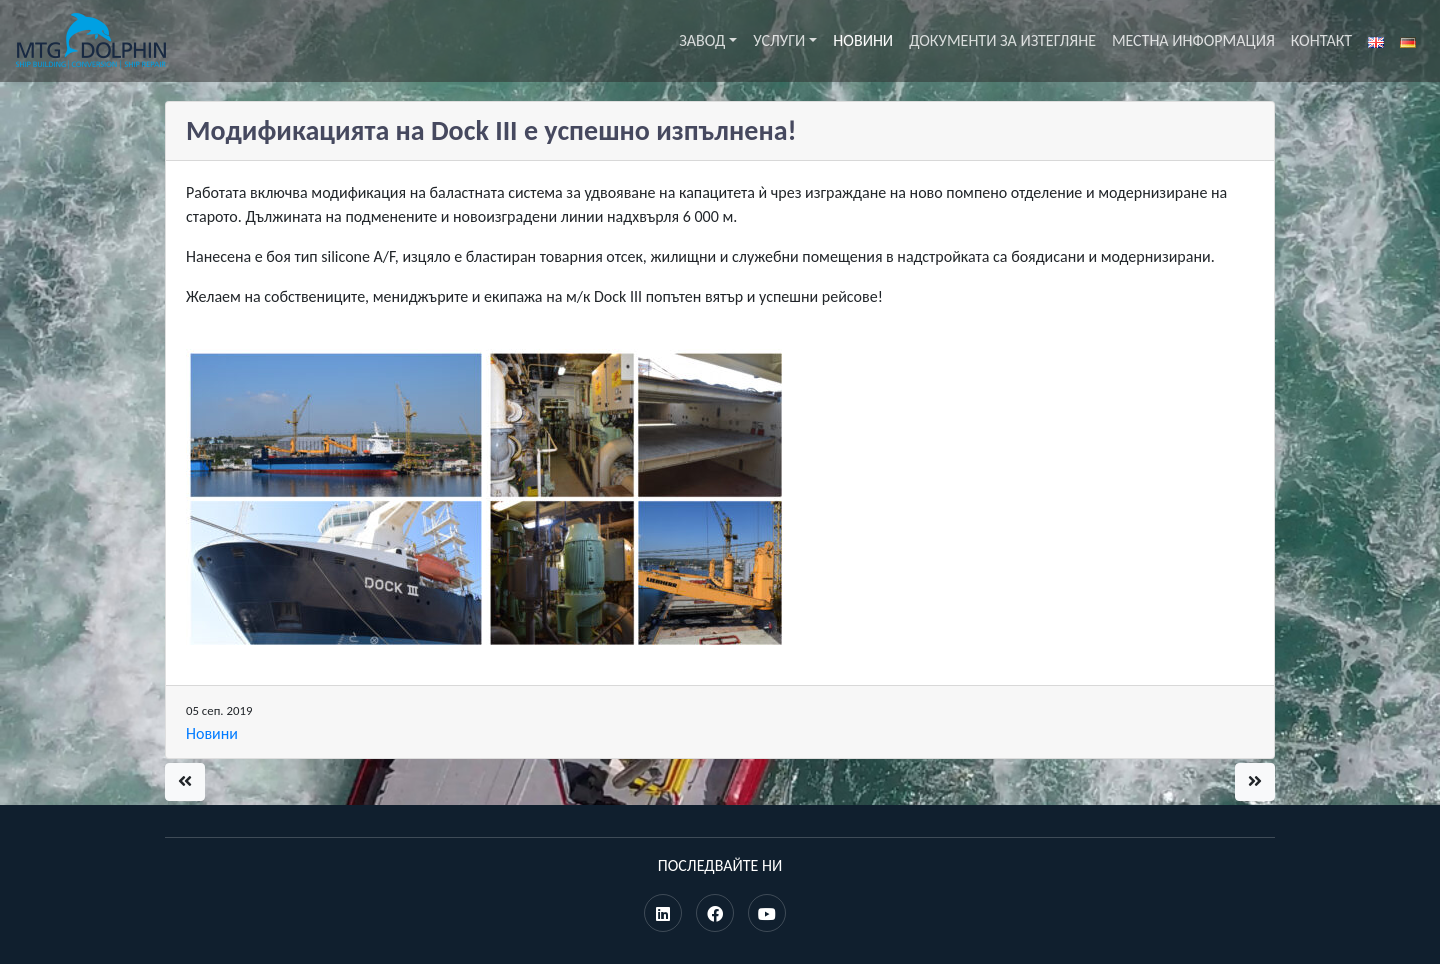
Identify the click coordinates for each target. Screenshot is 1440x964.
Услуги (779, 40)
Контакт (1321, 40)
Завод (702, 40)
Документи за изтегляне (1002, 40)
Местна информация (1193, 40)
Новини (863, 40)
